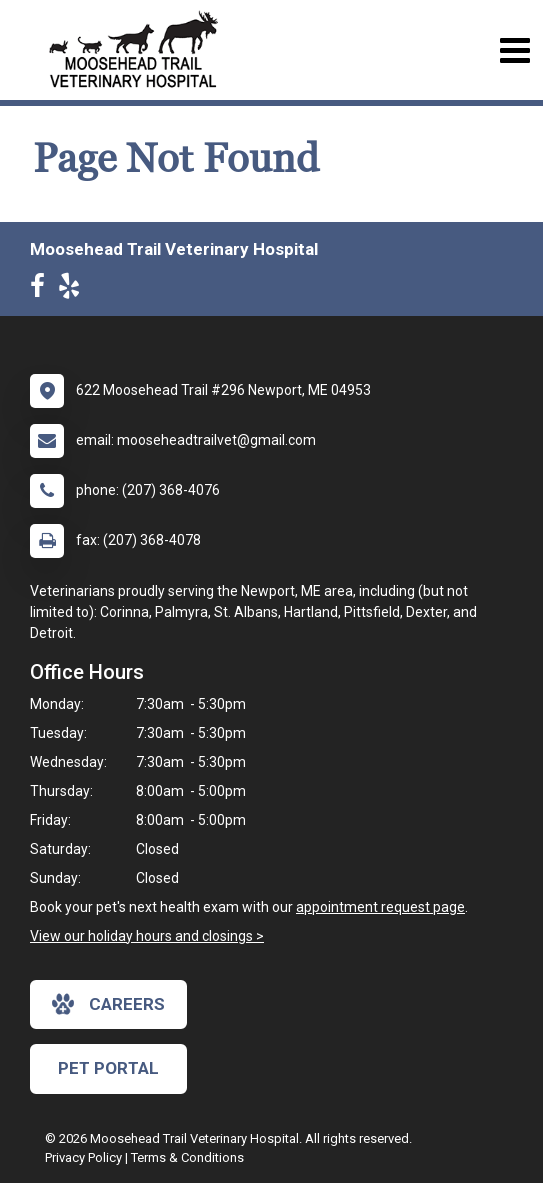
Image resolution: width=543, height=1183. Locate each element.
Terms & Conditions (187, 1157)
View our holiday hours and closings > (147, 936)
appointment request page (380, 907)
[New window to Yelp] (74, 290)
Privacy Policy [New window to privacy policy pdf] (83, 1157)
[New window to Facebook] (42, 290)
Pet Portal (108, 1068)
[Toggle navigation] (514, 50)
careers (108, 1004)
